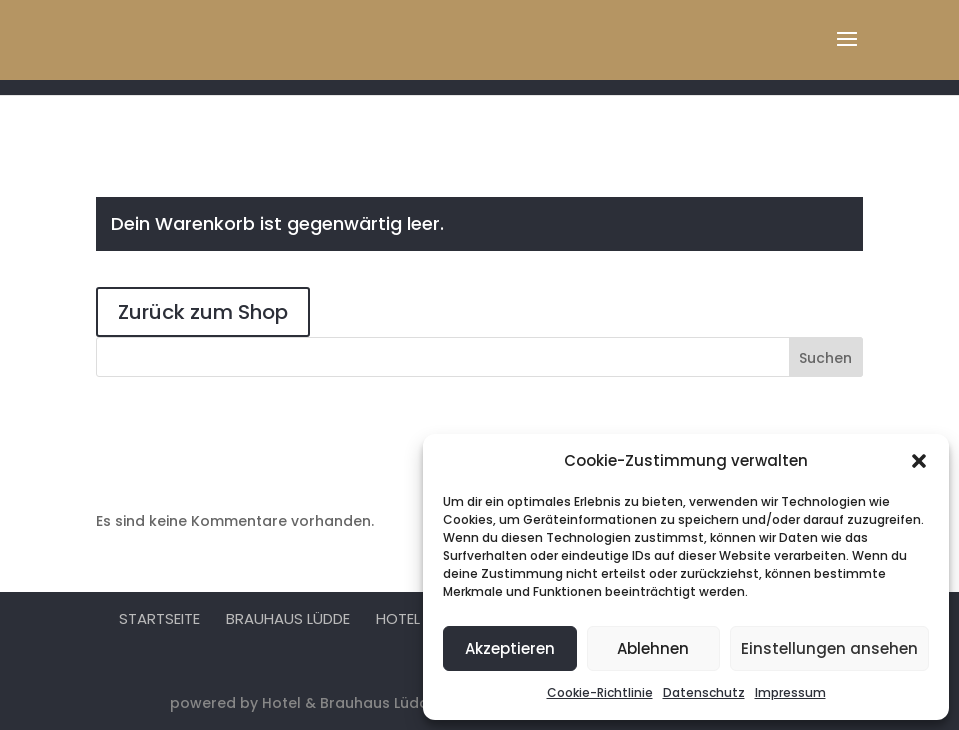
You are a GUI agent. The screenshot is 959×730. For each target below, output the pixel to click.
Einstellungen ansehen (829, 648)
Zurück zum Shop (203, 312)
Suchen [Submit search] (825, 358)
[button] (919, 461)
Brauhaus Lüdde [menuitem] (288, 618)
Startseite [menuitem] (159, 618)
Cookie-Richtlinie (600, 692)
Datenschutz (704, 692)
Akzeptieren (510, 648)
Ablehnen (653, 648)
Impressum (790, 692)
